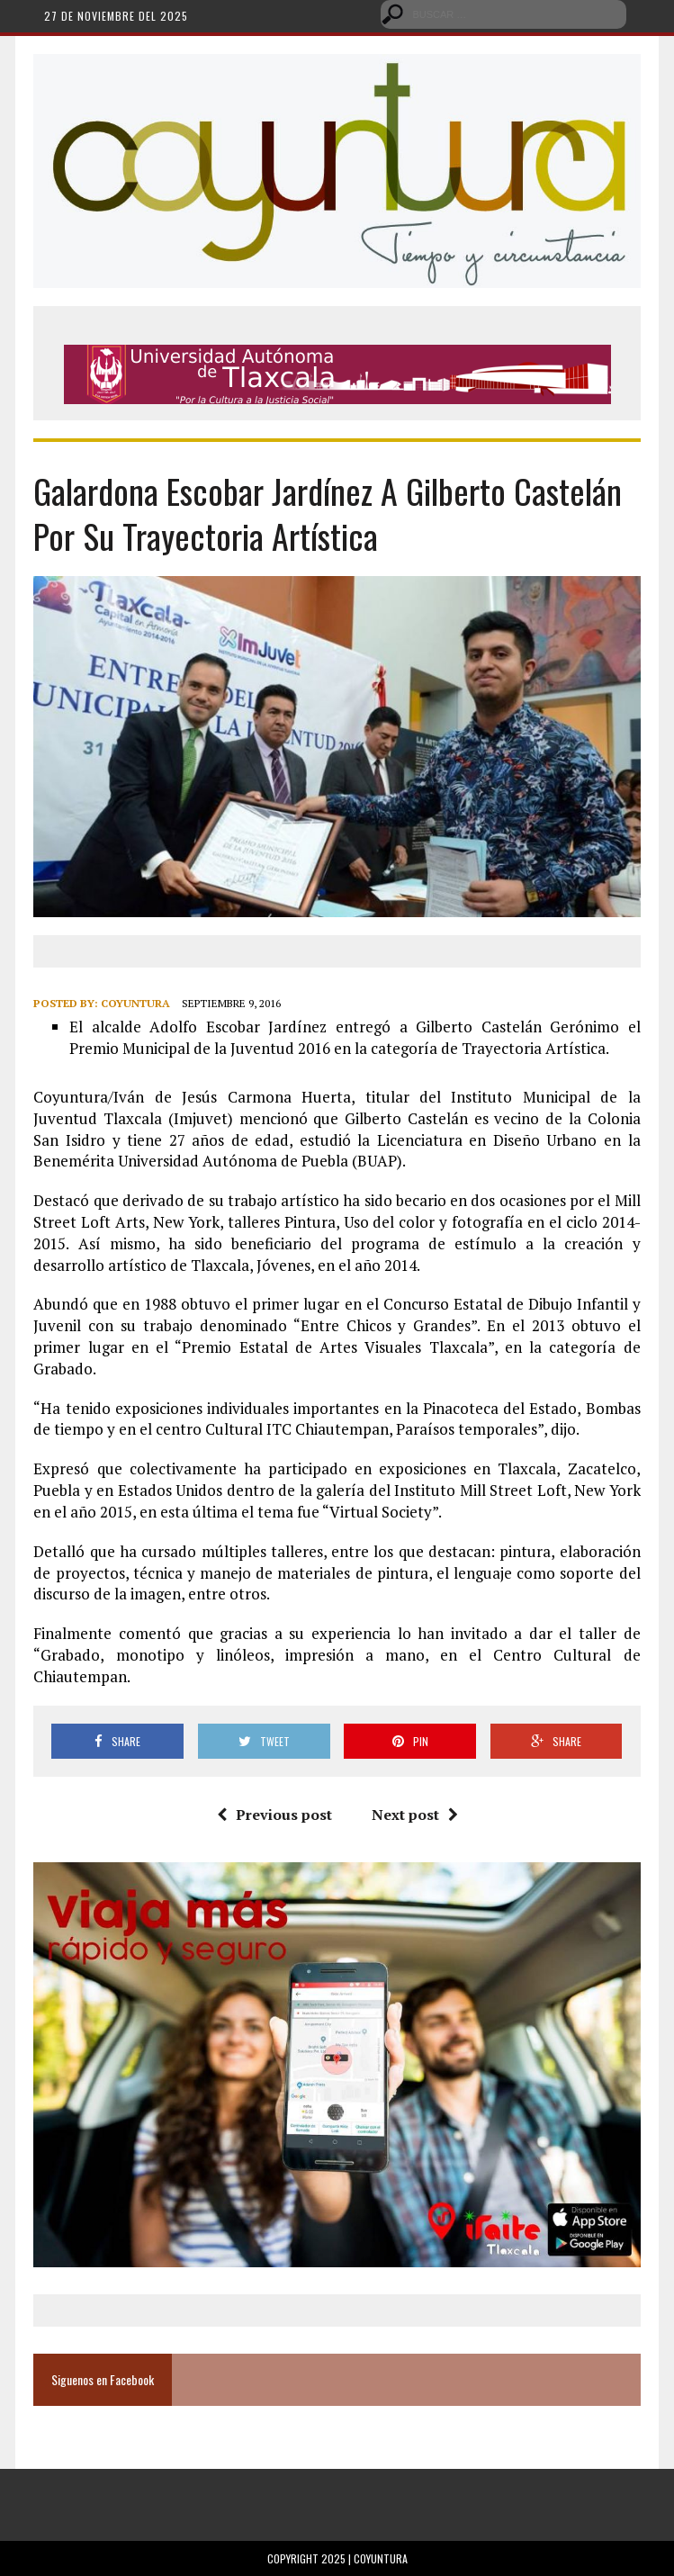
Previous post (274, 1814)
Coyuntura (135, 1003)
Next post (415, 1814)
